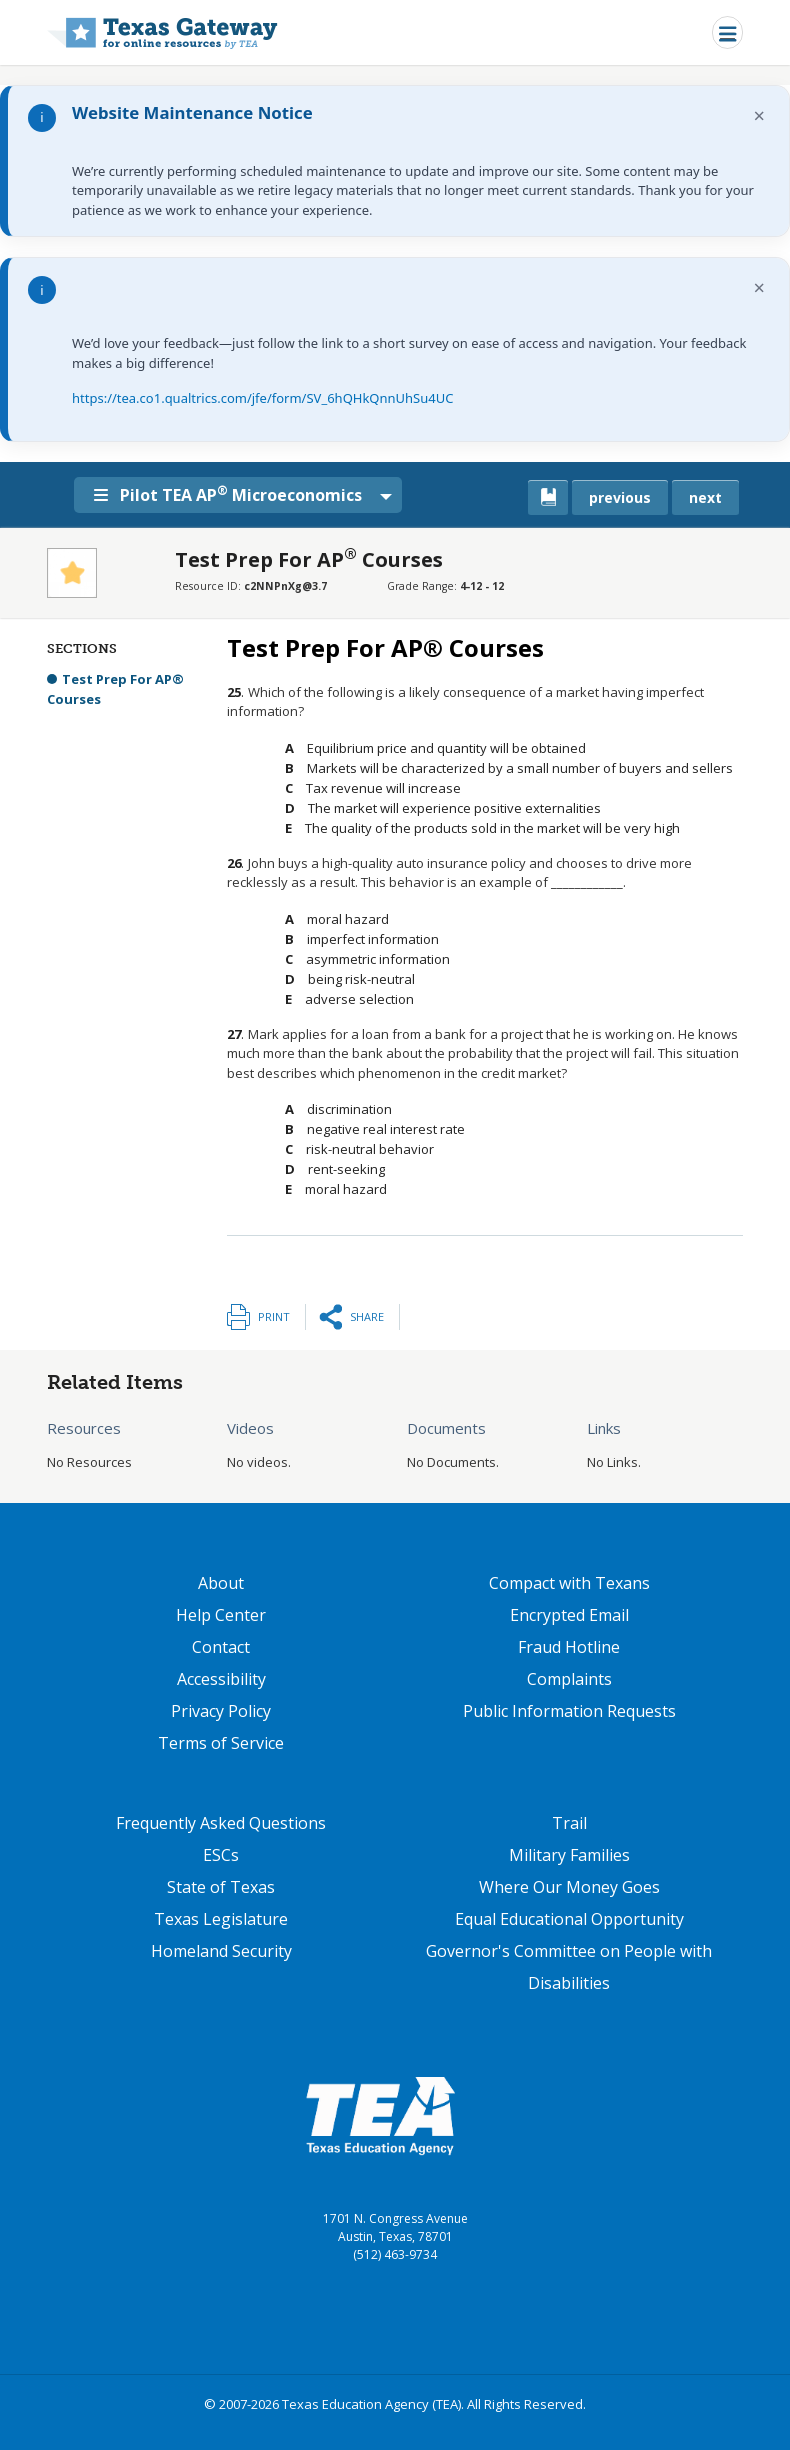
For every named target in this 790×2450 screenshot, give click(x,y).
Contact (221, 1647)
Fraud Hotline (569, 1647)
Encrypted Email (569, 1615)
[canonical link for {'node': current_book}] (548, 497)
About (221, 1583)
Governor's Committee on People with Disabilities (569, 1967)
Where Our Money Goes (569, 1887)
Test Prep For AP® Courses (115, 689)
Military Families (569, 1855)
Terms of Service (221, 1743)
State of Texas (221, 1887)
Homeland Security (221, 1951)
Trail (569, 1823)
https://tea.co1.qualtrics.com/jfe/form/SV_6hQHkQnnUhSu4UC (262, 398)
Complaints (569, 1679)
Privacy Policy (221, 1711)
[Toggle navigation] (727, 32)
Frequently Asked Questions (221, 1823)
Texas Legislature (221, 1919)
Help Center (221, 1615)
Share (367, 1316)
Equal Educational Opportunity (569, 1919)
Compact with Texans (569, 1583)
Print (274, 1316)
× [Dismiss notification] (759, 115)
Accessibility (221, 1679)
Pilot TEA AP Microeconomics (234, 494)
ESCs (221, 1855)
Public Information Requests (569, 1711)
